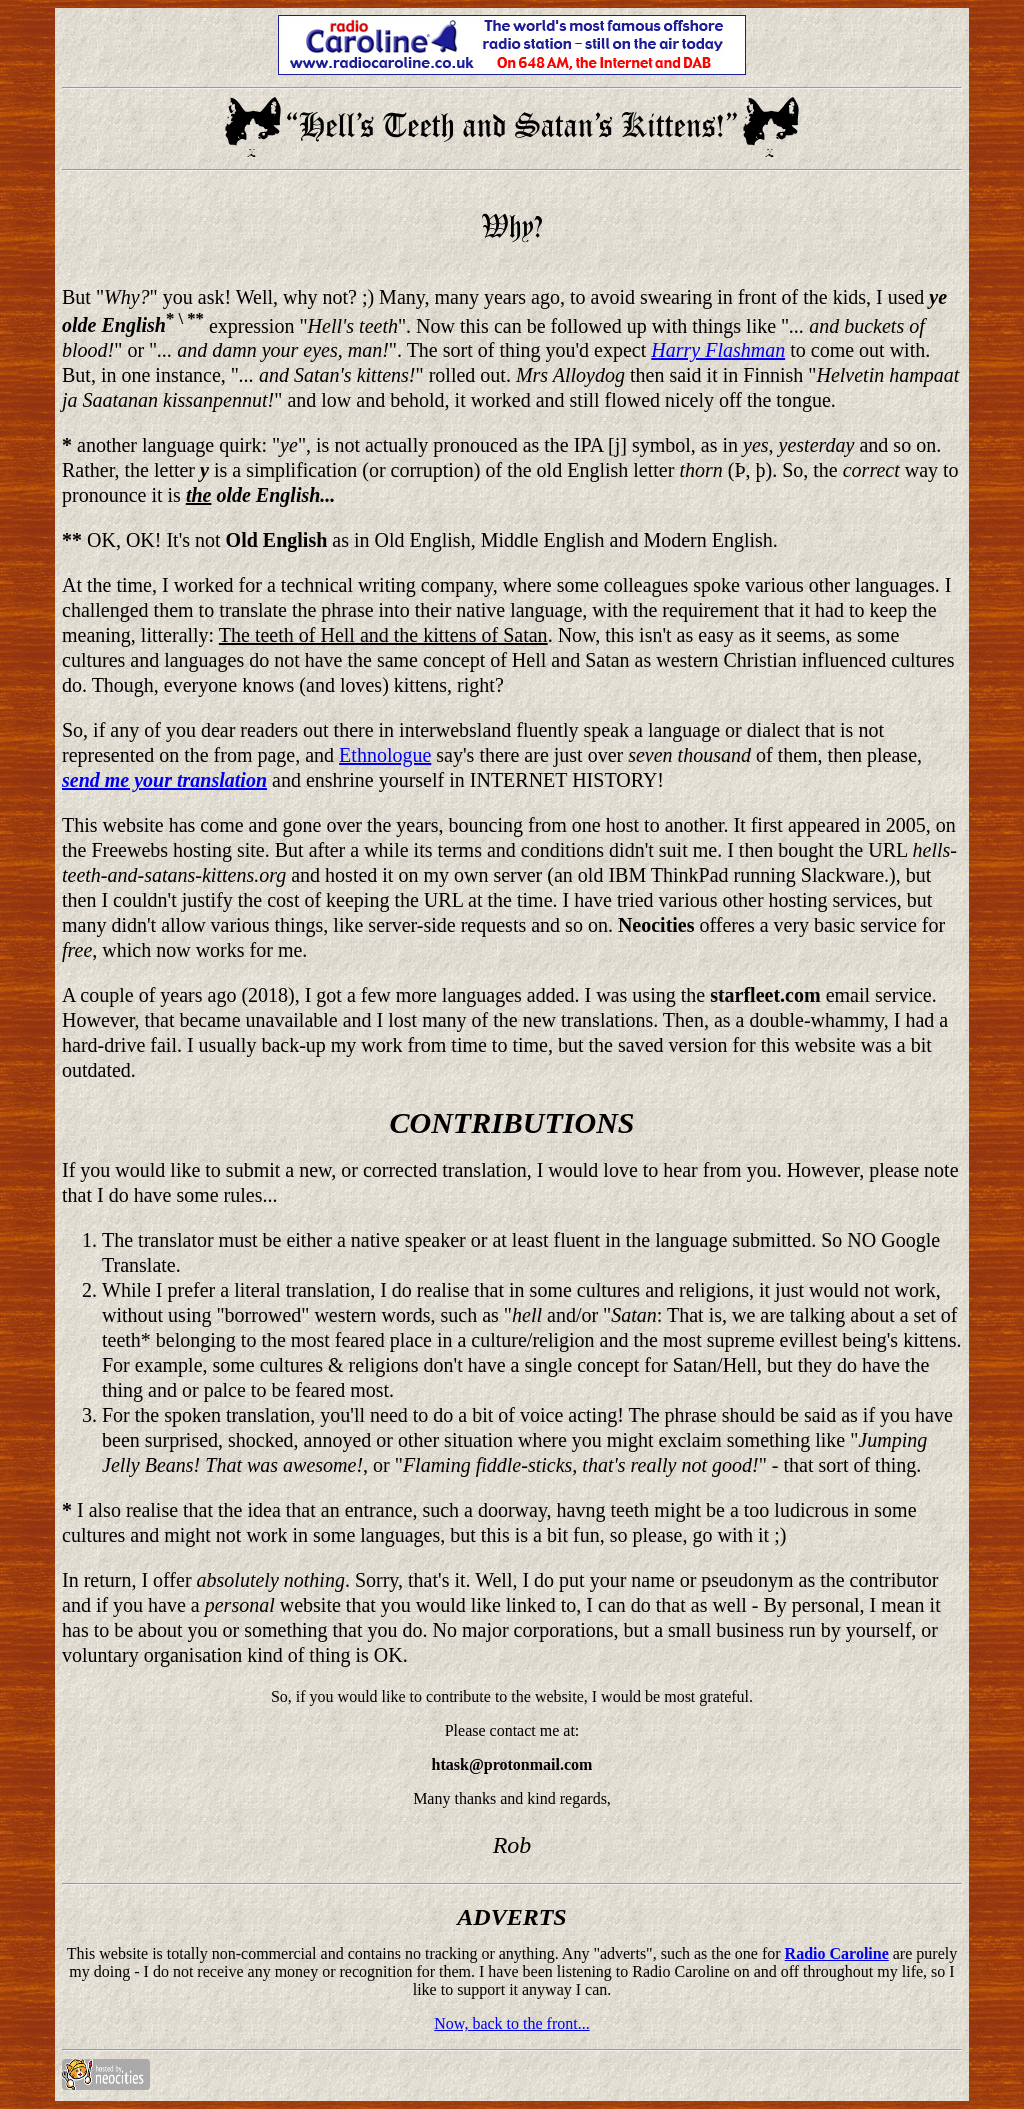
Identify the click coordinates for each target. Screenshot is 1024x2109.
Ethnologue (385, 755)
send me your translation (164, 780)
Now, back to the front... (511, 2023)
